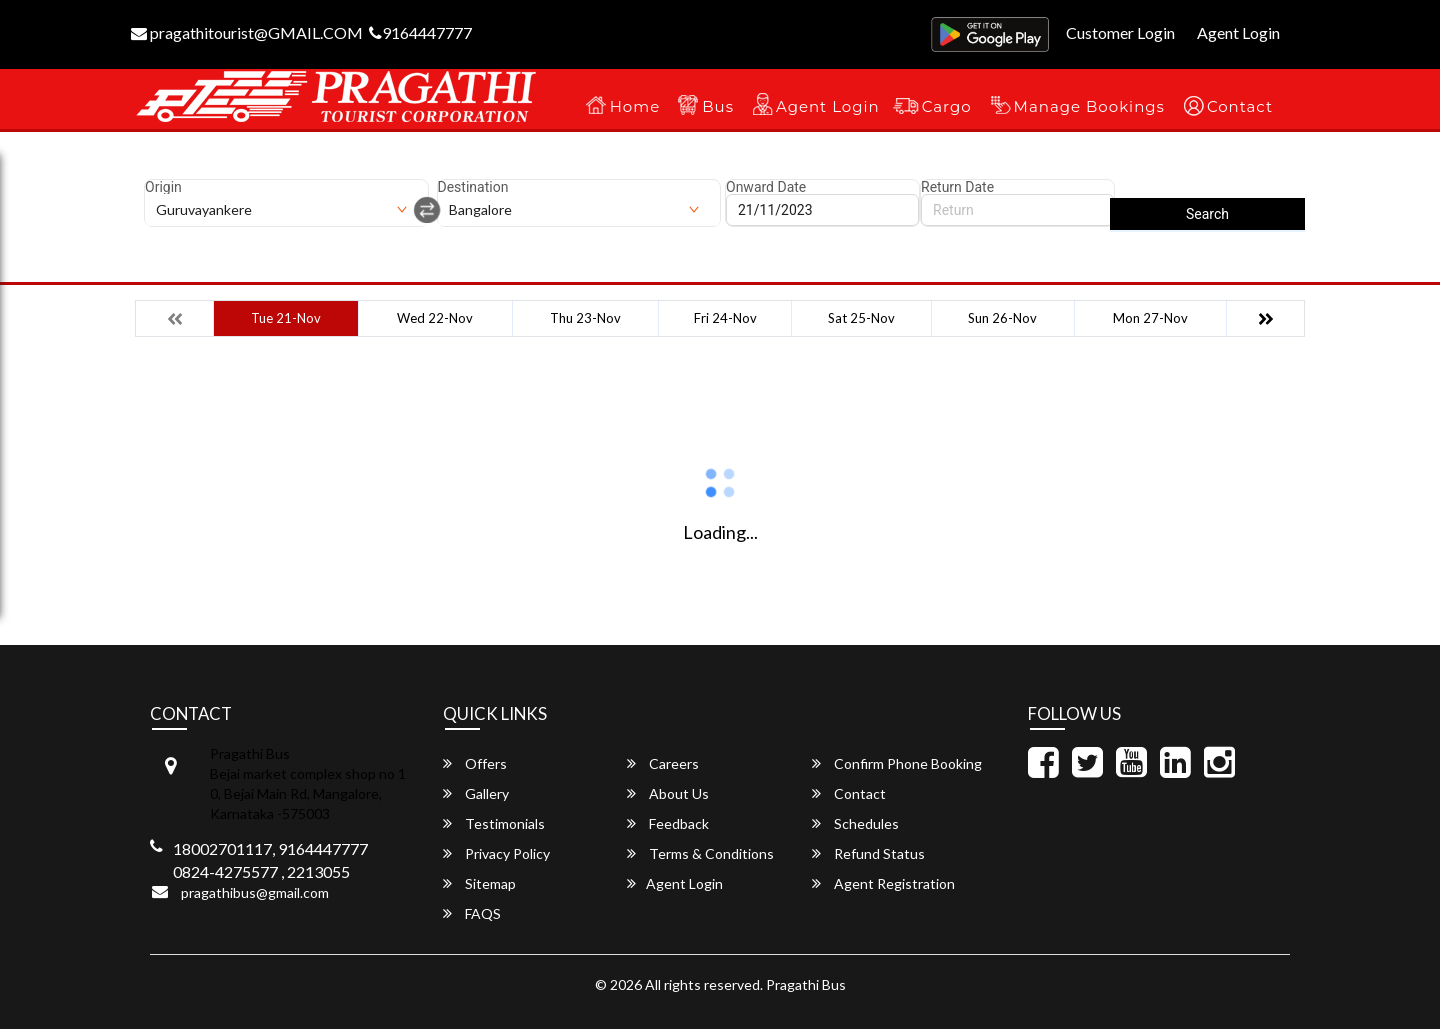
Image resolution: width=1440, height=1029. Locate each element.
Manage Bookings (1089, 106)
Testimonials (494, 823)
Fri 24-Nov (725, 318)
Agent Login (1238, 32)
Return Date (957, 187)
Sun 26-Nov (1002, 318)
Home (635, 106)
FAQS (472, 913)
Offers (475, 763)
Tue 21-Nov (286, 318)
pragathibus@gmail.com (255, 892)
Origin (163, 187)
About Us (668, 793)
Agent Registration (883, 883)
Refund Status (868, 853)
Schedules (855, 823)
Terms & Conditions (700, 853)
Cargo (947, 106)
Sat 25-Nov (861, 318)
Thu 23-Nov (585, 318)
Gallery (476, 793)
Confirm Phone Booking (897, 763)
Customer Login (1120, 32)
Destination (473, 187)
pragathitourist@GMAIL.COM (247, 32)
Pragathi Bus (806, 984)
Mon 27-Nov (1150, 318)
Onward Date (766, 187)
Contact (1240, 106)
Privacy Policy (496, 853)
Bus (718, 106)
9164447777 (420, 32)
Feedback (668, 823)
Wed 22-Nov (435, 318)
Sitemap (479, 883)
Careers (663, 763)
